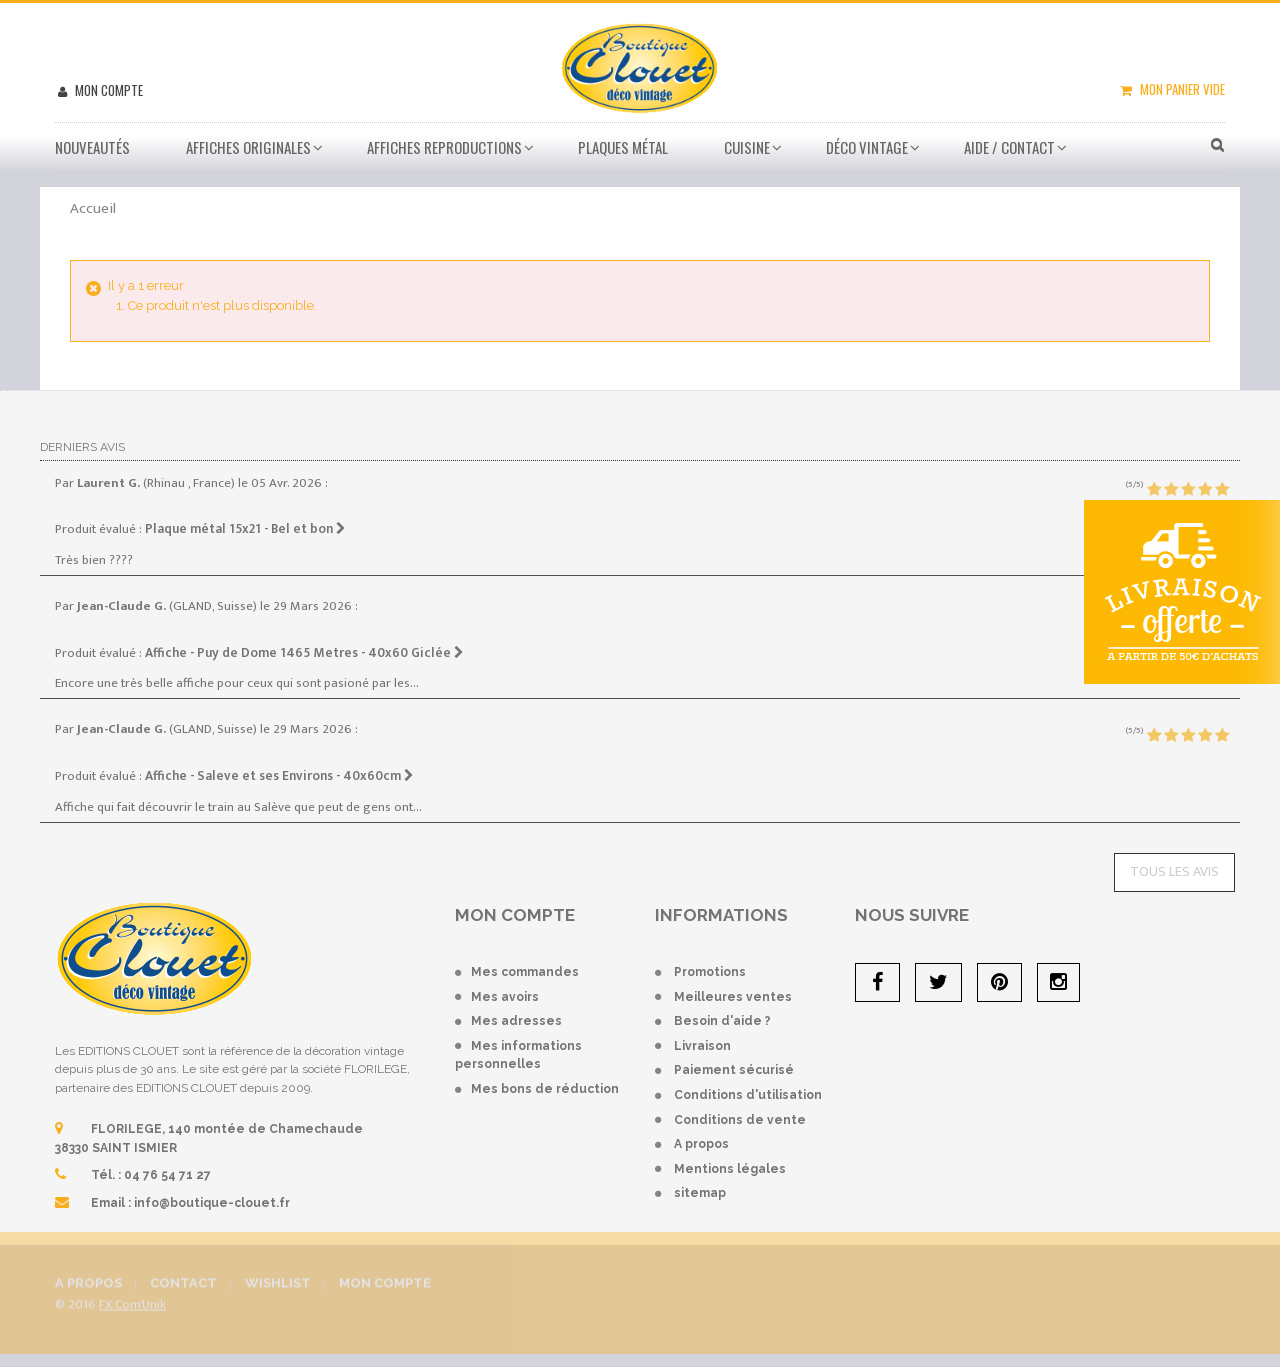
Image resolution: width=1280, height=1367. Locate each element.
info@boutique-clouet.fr (212, 1203)
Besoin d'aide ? (722, 1021)
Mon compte (107, 90)
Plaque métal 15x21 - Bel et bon (245, 529)
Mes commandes (525, 972)
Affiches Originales (248, 147)
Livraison (702, 1046)
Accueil (93, 208)
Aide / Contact (1009, 147)
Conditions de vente (740, 1120)
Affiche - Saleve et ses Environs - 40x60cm (279, 776)
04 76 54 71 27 (167, 1175)
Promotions (710, 972)
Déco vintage (867, 147)
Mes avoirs (505, 997)
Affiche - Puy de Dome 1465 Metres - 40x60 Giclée (304, 653)
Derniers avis (82, 447)
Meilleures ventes (733, 997)
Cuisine (747, 147)
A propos (701, 1144)
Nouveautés (92, 147)
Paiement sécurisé (734, 1070)
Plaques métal (623, 147)
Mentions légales (730, 1169)
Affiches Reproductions (444, 147)
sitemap (700, 1193)
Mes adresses (516, 1021)
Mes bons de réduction (545, 1089)
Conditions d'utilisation (748, 1095)
